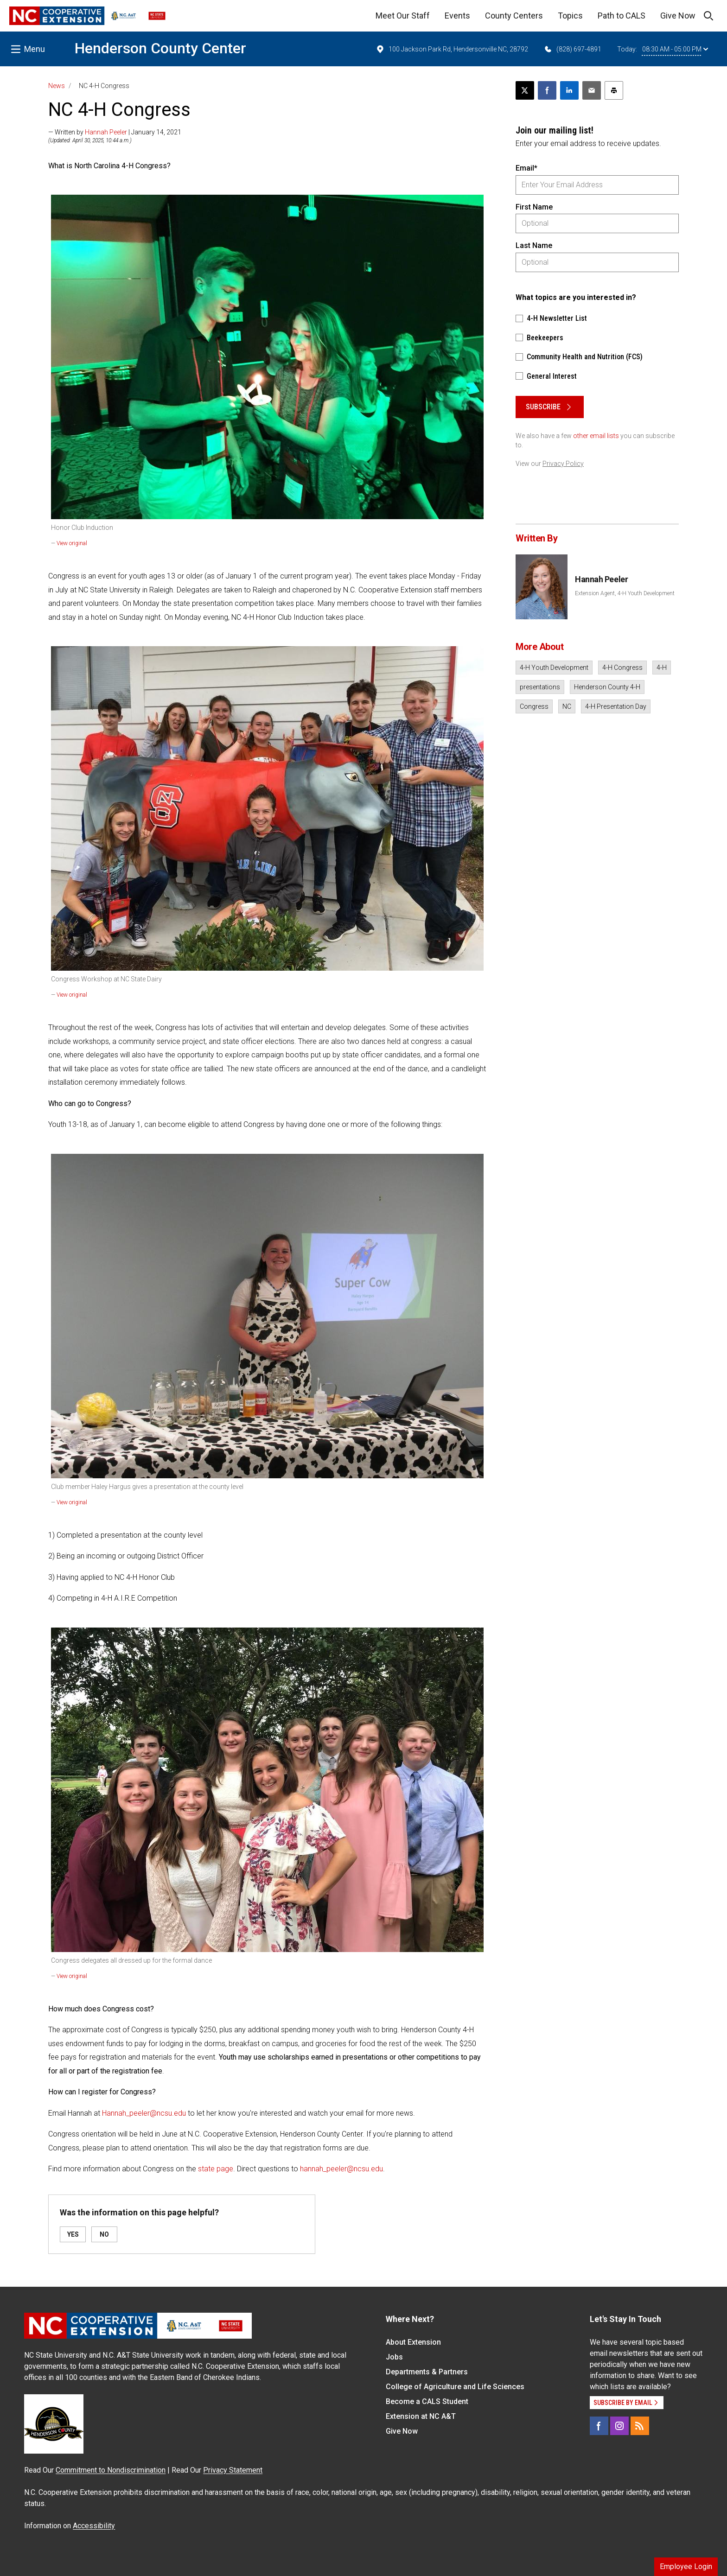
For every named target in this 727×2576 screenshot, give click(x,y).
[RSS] (640, 2426)
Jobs (394, 2357)
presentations (540, 687)
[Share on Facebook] (547, 90)
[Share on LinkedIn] (569, 90)
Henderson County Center (160, 48)
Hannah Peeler (106, 132)
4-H (662, 667)
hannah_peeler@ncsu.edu (341, 2168)
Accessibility (94, 2525)
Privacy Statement (232, 2470)
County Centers (514, 15)
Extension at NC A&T (421, 2416)
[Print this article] (614, 90)
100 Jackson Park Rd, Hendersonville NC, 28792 (452, 49)
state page (215, 2168)
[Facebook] (599, 2426)
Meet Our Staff (403, 15)
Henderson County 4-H (607, 687)
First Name (534, 207)
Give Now (677, 15)
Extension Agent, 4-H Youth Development (625, 593)
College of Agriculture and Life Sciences (455, 2386)
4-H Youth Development (554, 667)
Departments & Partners (427, 2371)
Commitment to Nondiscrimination (111, 2470)
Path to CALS (621, 15)
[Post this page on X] (525, 90)
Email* (526, 168)
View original (72, 543)
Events (457, 15)
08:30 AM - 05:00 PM (675, 49)
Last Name (534, 245)
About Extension (413, 2342)
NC (566, 706)
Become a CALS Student (427, 2401)
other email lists (596, 435)
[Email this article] (591, 90)
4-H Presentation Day (615, 706)
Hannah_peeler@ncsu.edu (144, 2113)
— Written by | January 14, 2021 (114, 132)
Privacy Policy (563, 463)
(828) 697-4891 (572, 49)
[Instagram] (619, 2426)
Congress (534, 706)
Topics (570, 15)
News (56, 85)
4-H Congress (622, 667)
